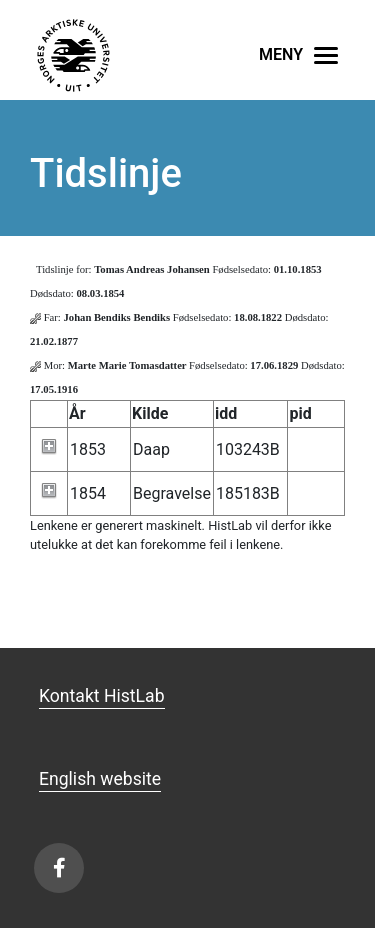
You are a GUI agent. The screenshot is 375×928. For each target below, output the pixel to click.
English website (100, 779)
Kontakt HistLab (102, 696)
